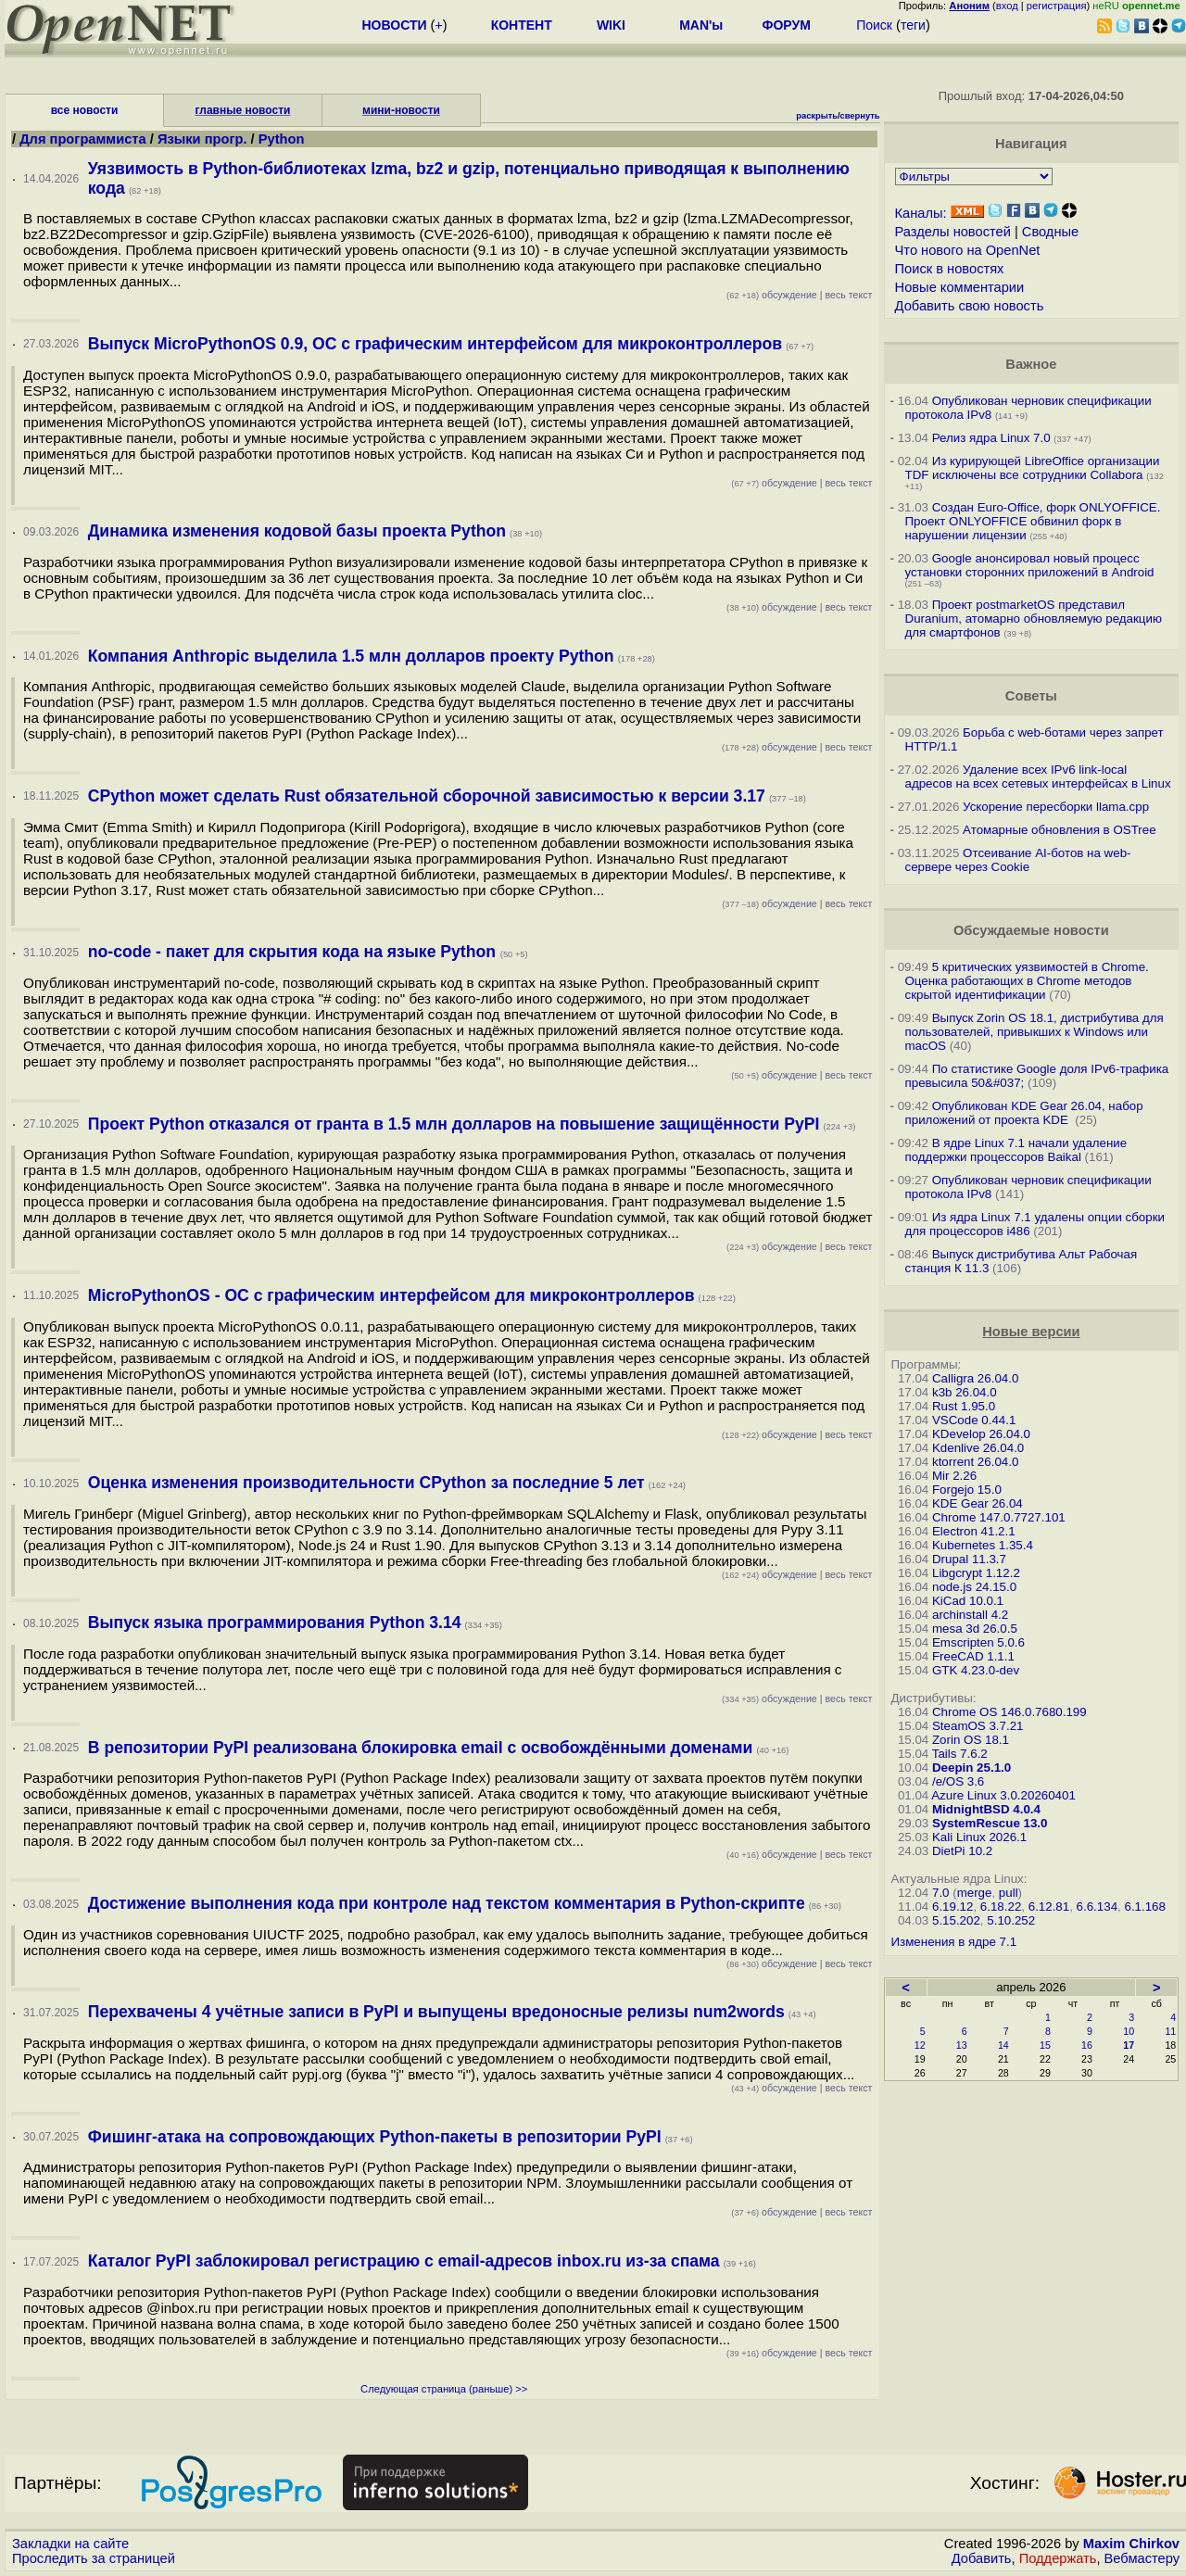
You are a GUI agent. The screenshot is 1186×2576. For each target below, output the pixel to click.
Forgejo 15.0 (967, 1489)
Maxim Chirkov (1131, 2543)
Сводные (1050, 231)
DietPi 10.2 (962, 1851)
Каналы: (921, 213)
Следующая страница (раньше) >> (443, 2388)
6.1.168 (1144, 1906)
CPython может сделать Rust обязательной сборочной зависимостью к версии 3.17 (426, 796)
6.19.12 (952, 1906)
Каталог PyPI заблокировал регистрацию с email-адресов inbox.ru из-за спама (404, 2261)
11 (1170, 2031)
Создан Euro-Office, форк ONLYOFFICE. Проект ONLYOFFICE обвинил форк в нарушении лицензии (1033, 521)
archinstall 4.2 (970, 1615)
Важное (1030, 364)
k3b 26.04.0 (964, 1392)
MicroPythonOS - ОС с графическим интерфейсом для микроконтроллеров (391, 1295)
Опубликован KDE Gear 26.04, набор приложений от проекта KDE (1024, 1113)
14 (1003, 2045)
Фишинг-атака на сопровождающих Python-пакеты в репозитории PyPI (375, 2137)
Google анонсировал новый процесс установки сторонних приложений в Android (1029, 565)
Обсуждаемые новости (1031, 930)
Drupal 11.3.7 (969, 1559)
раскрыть (817, 115)
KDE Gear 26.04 (977, 1503)
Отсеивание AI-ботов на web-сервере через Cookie (1018, 860)
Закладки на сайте (70, 2543)
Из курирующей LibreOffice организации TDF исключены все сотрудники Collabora (1032, 468)
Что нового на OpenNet (968, 250)
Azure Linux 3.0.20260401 (1003, 1795)
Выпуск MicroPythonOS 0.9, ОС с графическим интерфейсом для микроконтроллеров (435, 344)
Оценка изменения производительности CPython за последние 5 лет (366, 1482)
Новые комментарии (960, 287)
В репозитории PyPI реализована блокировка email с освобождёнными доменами (420, 1747)
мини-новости (401, 110)
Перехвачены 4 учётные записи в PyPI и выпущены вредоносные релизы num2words (436, 2011)
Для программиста (84, 139)
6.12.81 (1048, 1906)
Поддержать (1058, 2558)
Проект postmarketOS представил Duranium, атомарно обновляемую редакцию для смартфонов (1033, 618)
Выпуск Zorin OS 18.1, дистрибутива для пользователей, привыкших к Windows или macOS (1034, 1032)
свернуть (860, 115)
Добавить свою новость (969, 305)
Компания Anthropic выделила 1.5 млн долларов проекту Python (351, 656)
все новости (85, 110)
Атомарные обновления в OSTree (1059, 830)
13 (961, 2045)
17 (1128, 2045)
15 (1045, 2045)
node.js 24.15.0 (974, 1587)
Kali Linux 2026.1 (979, 1837)
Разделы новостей (953, 231)
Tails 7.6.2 (960, 1754)
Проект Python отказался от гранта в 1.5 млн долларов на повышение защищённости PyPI (454, 1124)
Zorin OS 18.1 (970, 1740)
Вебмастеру (1142, 2558)
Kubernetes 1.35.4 (982, 1545)
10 (1128, 2031)
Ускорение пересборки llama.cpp (1056, 807)
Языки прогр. (202, 139)
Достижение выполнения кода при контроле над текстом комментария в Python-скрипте (446, 1903)
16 (1086, 2045)
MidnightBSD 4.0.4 (986, 1809)
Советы (1031, 695)
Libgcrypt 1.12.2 (976, 1573)
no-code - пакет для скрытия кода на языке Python (294, 951)
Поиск (874, 25)
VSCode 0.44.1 (974, 1420)
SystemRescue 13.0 (989, 1823)
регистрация (1057, 5)
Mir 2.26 (954, 1476)
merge (974, 1893)
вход (1007, 5)
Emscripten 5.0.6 (978, 1642)
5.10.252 (1011, 1920)
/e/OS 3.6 (958, 1781)
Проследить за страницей (93, 2558)
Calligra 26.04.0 (975, 1378)
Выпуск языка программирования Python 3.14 (274, 1622)
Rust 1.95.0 (963, 1406)
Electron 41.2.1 (974, 1531)
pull (1008, 1893)
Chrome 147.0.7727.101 (999, 1517)
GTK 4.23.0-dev (975, 1670)
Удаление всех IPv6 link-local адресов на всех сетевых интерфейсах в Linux (1038, 776)
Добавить (982, 2558)
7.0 (941, 1893)
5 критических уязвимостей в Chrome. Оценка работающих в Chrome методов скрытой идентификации (1027, 981)
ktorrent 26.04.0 (975, 1462)
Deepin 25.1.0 (971, 1767)
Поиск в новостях (949, 268)
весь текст (849, 294)
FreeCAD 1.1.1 (973, 1656)
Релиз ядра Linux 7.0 (991, 438)
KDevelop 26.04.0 (981, 1434)
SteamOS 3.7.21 (978, 1726)
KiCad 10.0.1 (967, 1601)
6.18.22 (1000, 1906)
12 (920, 2045)
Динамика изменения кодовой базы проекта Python (297, 531)
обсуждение (771, 294)
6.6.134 (1097, 1906)
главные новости (243, 110)
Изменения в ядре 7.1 (954, 1942)
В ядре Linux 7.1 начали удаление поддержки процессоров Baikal (1016, 1150)
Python (282, 139)
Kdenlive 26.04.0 (978, 1448)
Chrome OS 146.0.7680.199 (1009, 1712)
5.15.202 (956, 1920)
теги (913, 25)
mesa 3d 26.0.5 (974, 1628)
